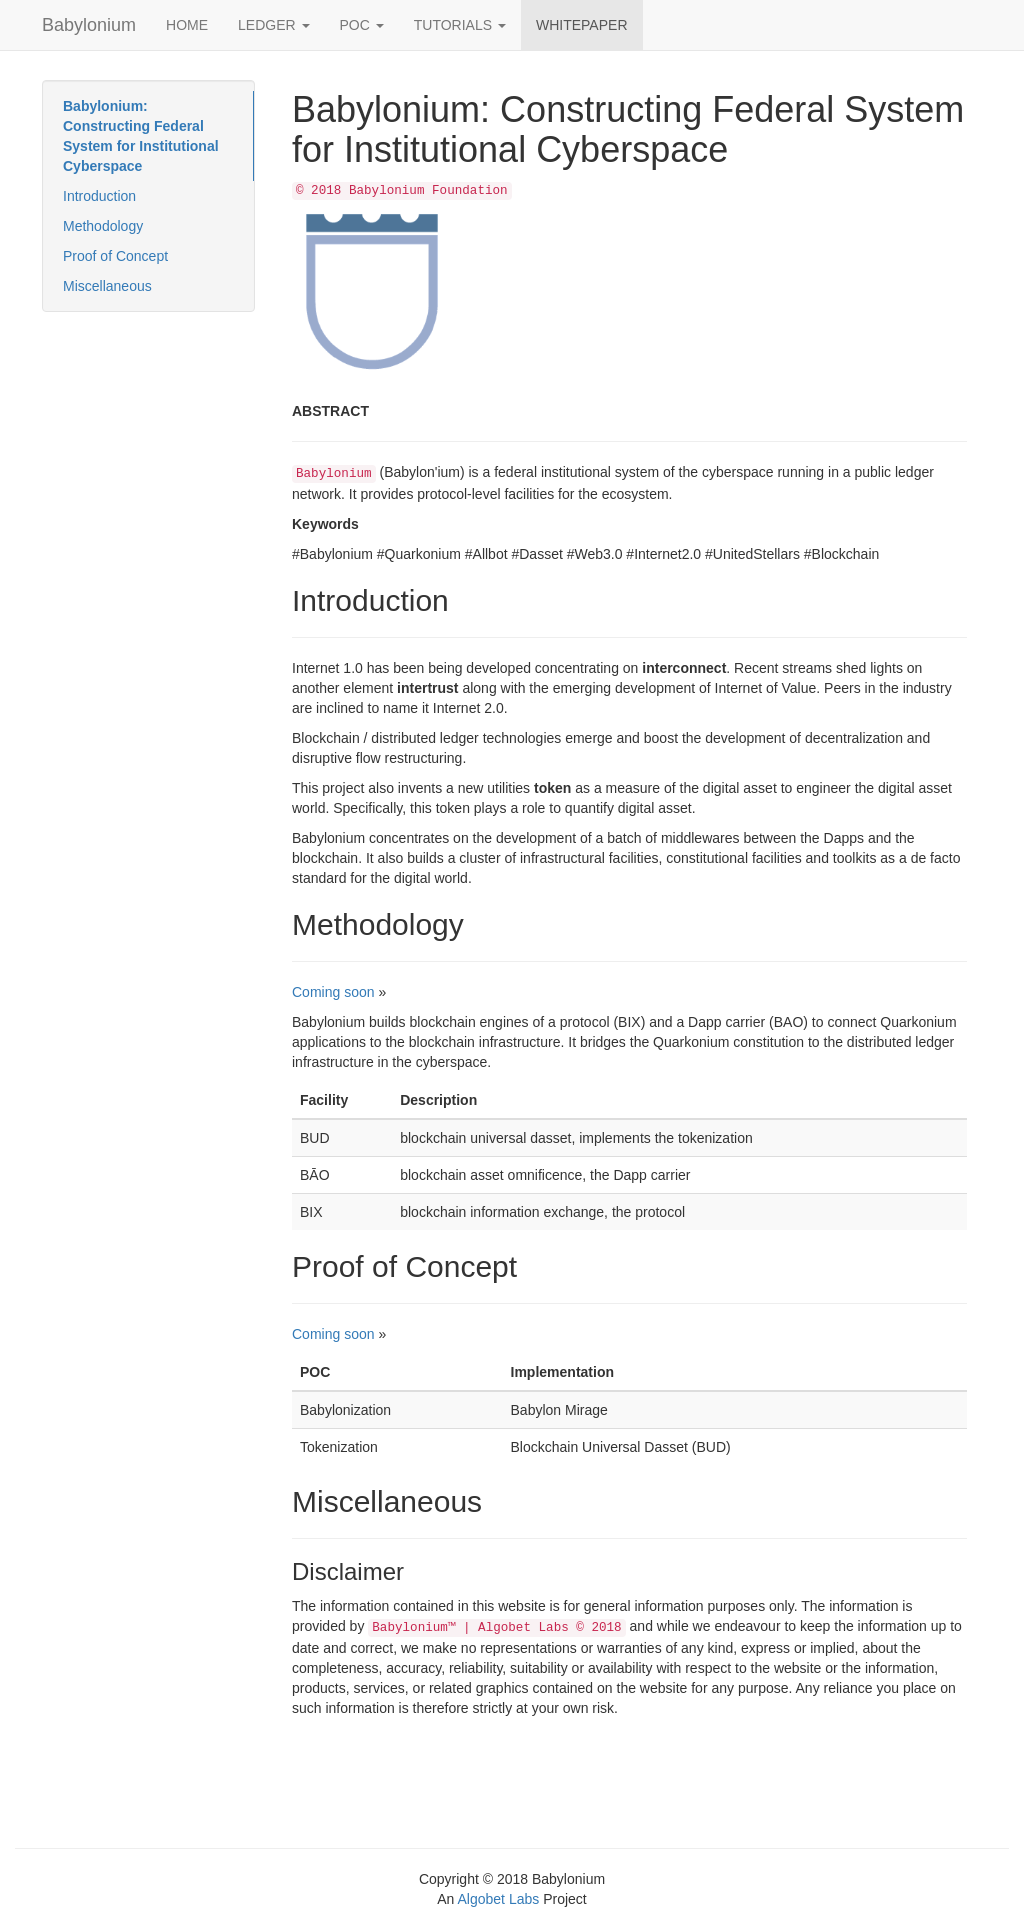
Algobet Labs (499, 1899)
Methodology (103, 226)
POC (362, 25)
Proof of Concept (115, 256)
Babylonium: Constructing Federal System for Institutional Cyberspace (141, 136)
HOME (187, 25)
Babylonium (89, 25)
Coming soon (333, 992)
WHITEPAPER (582, 25)
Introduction (99, 196)
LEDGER (273, 25)
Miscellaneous (107, 286)
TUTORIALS (460, 25)
